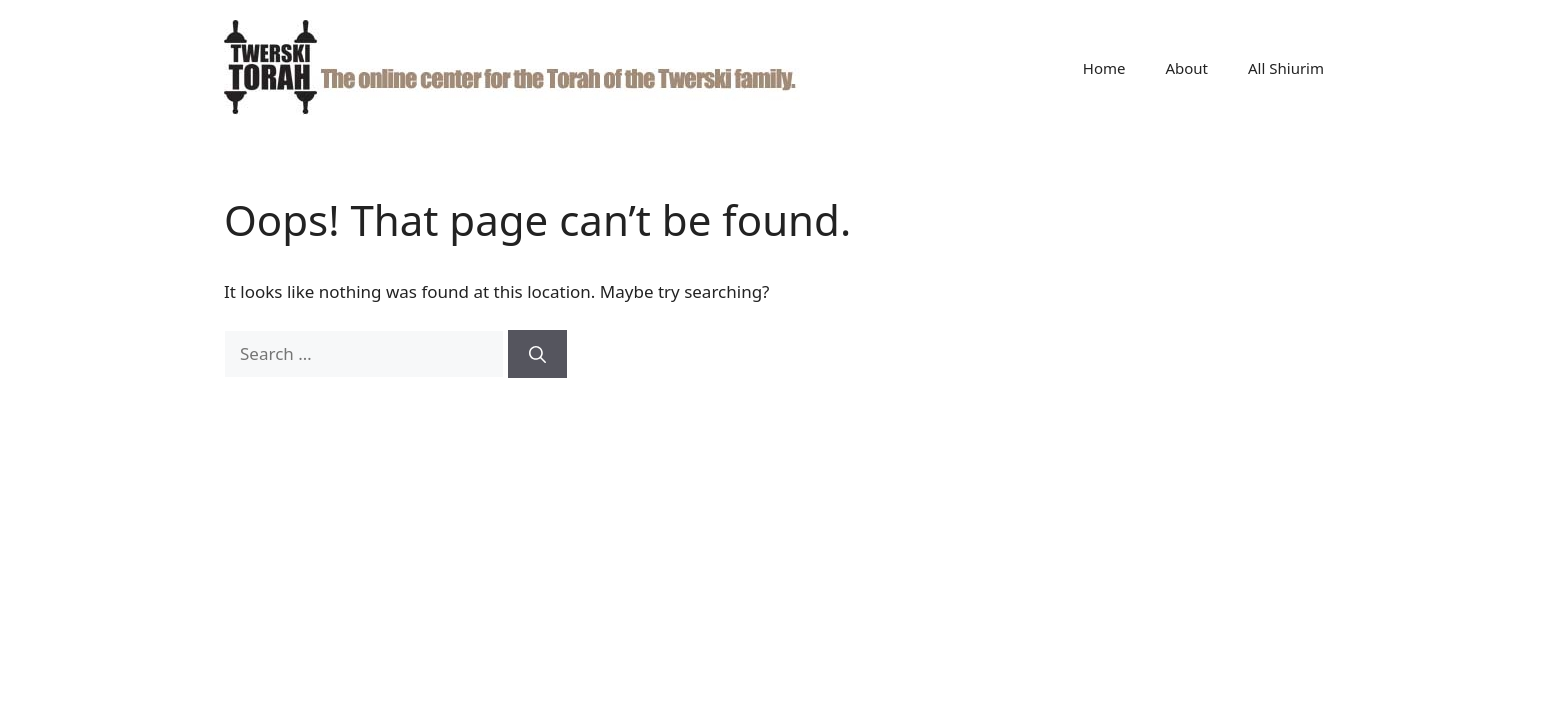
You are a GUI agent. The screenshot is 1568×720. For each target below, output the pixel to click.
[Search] (537, 354)
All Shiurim (1286, 68)
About (1186, 68)
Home (1104, 68)
